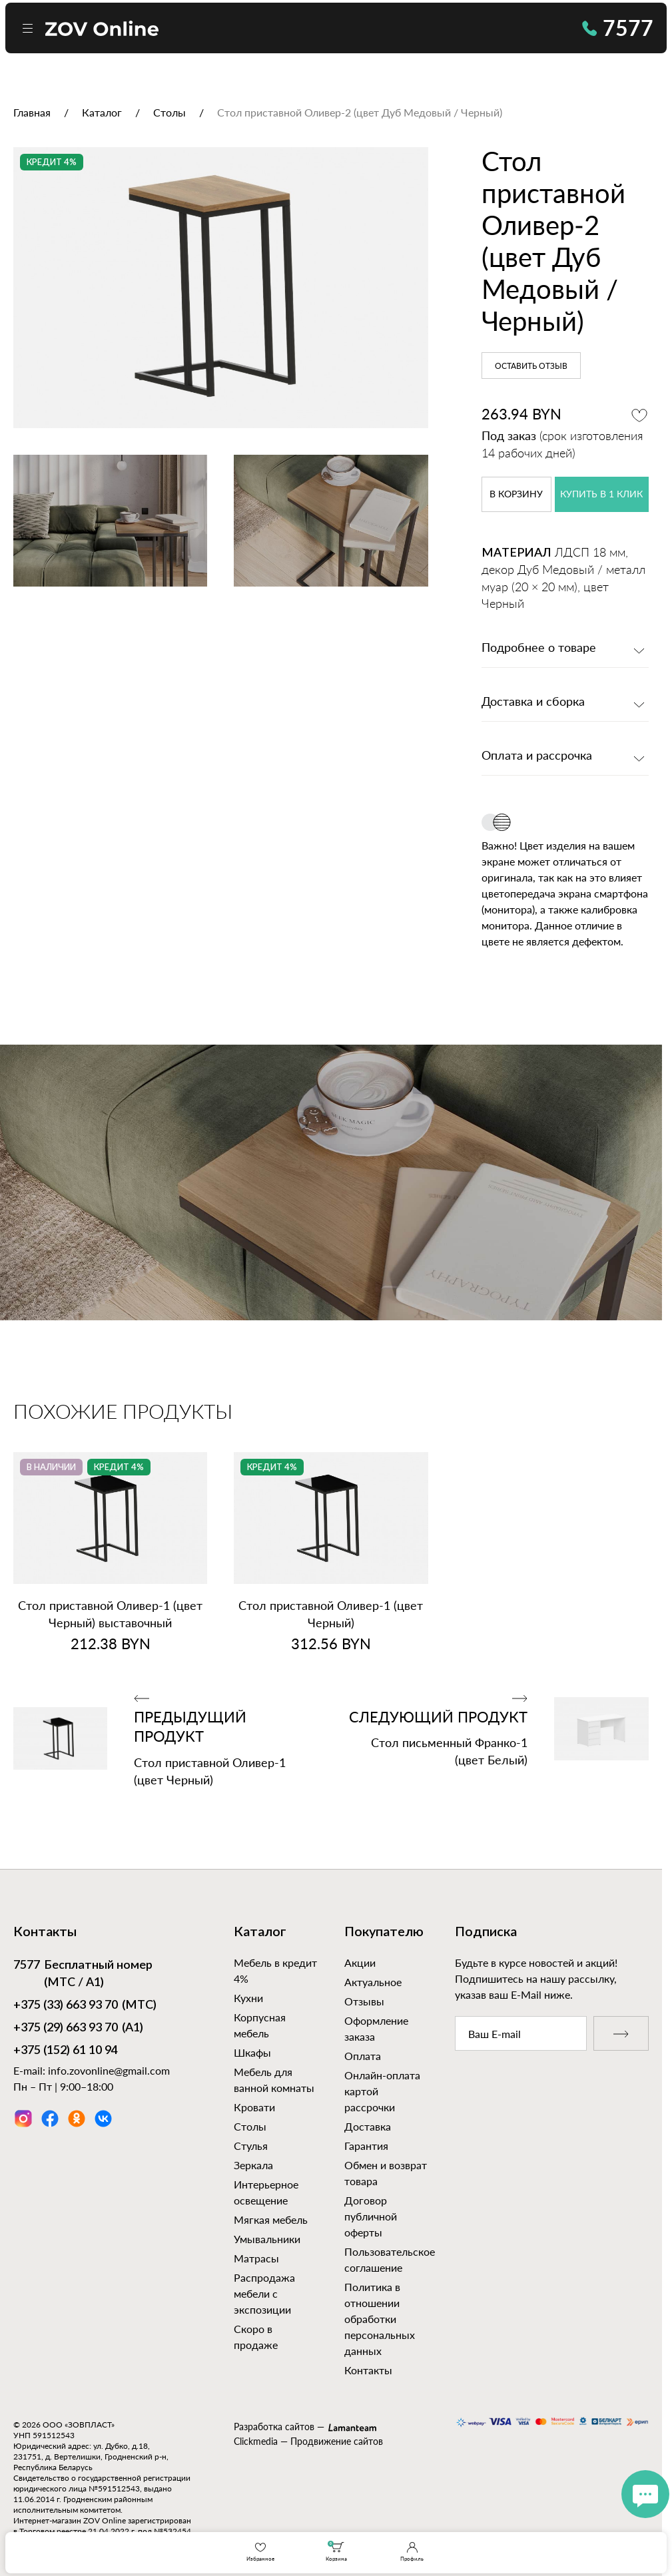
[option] (220, 287)
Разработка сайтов (274, 2426)
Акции (360, 1962)
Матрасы (256, 2258)
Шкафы (252, 2052)
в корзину (516, 494)
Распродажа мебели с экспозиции (264, 2293)
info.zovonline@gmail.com (109, 2070)
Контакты (368, 2370)
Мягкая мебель (271, 2219)
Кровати (254, 2107)
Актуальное (373, 1981)
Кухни (248, 1997)
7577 (617, 28)
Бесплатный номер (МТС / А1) (83, 1973)
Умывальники (267, 2238)
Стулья (251, 2145)
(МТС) (85, 2006)
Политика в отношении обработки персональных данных (379, 2318)
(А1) (78, 2028)
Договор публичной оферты (370, 2216)
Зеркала (253, 2165)
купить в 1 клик (601, 494)
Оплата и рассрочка (537, 756)
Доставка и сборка (533, 702)
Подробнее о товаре (539, 648)
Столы (250, 2126)
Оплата (362, 2055)
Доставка (367, 2126)
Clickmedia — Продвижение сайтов (308, 2441)
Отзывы (364, 2001)
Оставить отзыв (531, 366)
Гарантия (366, 2145)
